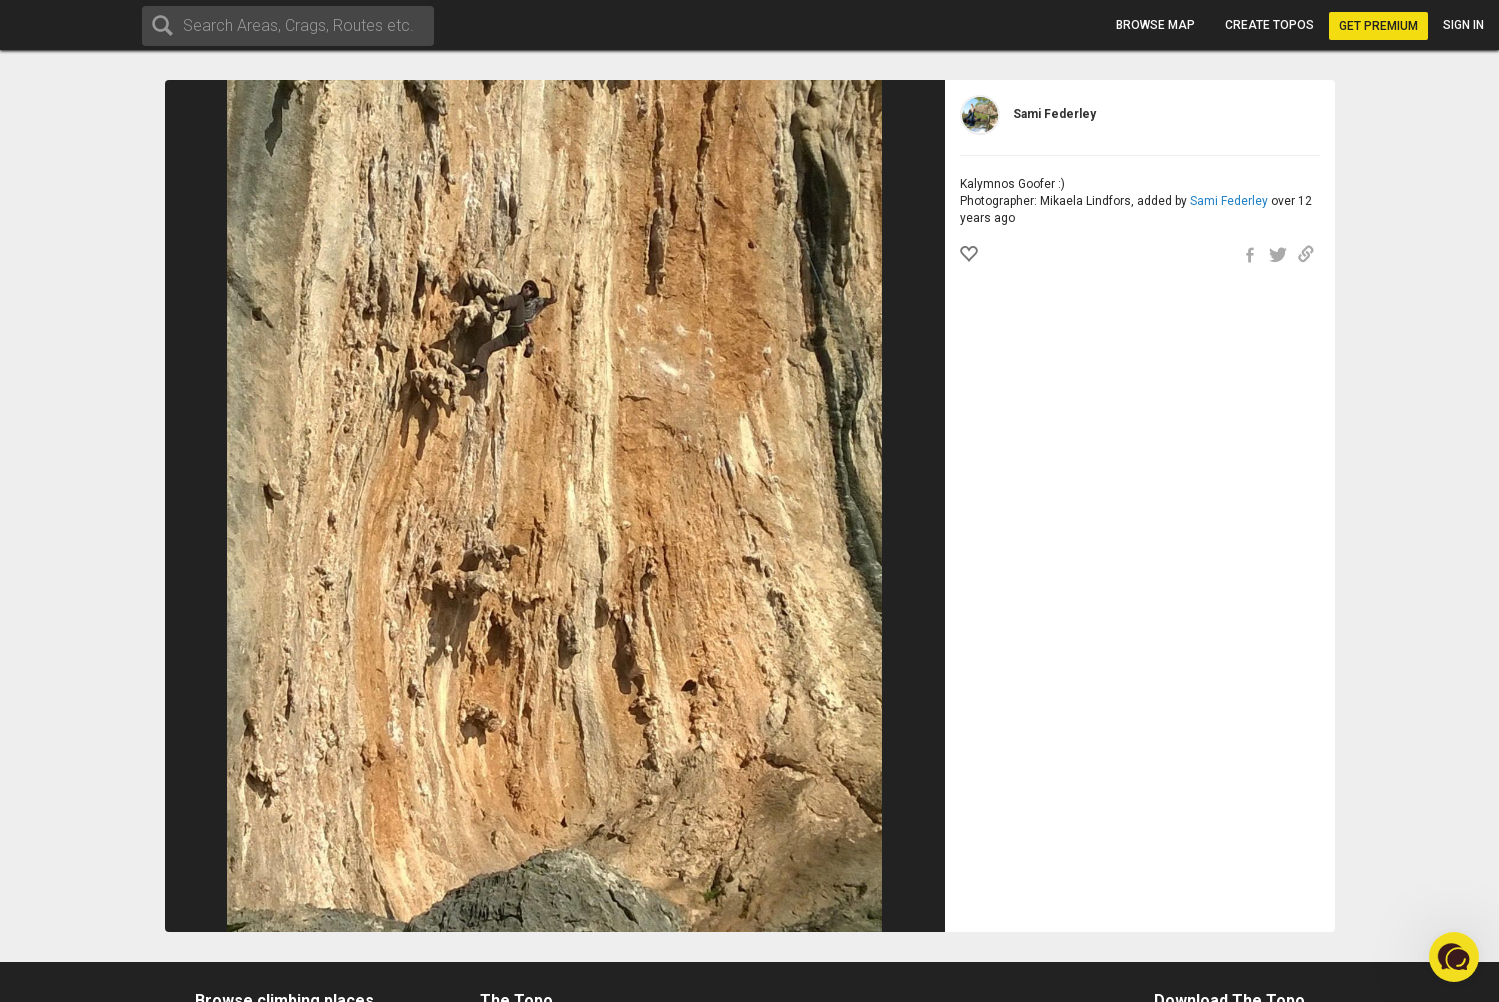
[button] (1454, 957)
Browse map (1155, 25)
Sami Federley (1229, 201)
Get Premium (1378, 26)
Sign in (1463, 25)
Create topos (1269, 25)
